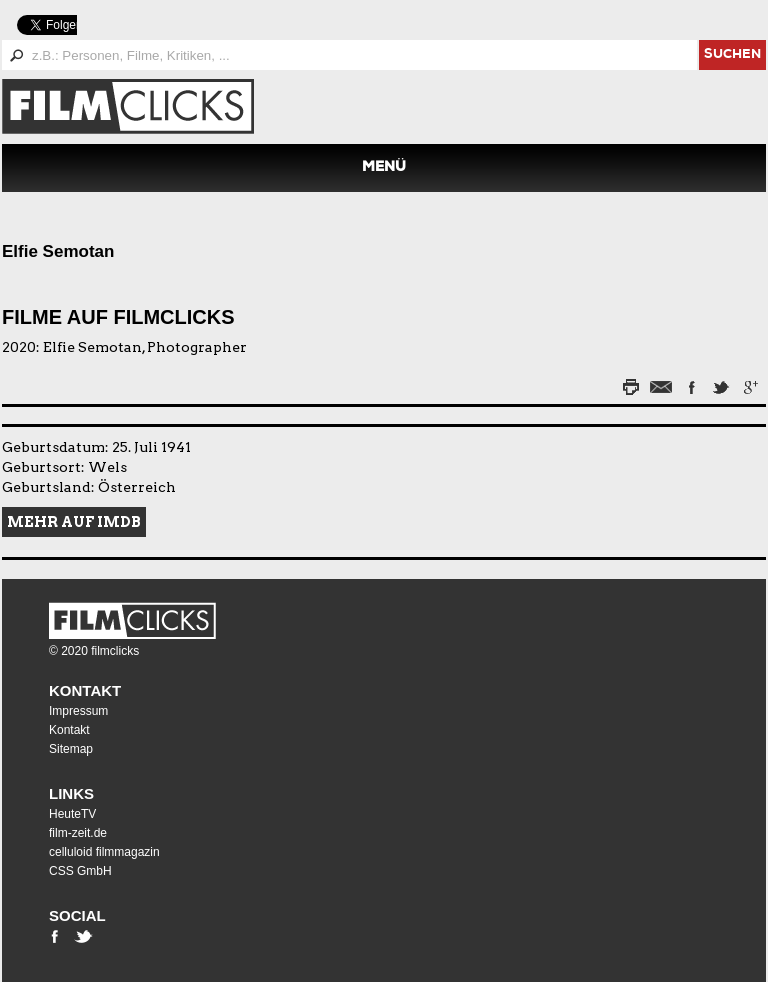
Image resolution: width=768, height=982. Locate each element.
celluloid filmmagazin (104, 852)
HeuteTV (72, 814)
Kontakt (85, 690)
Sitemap (71, 749)
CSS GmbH (80, 871)
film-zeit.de (78, 833)
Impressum (78, 711)
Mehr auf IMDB (74, 522)
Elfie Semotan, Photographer (145, 347)
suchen (732, 55)
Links (71, 793)
